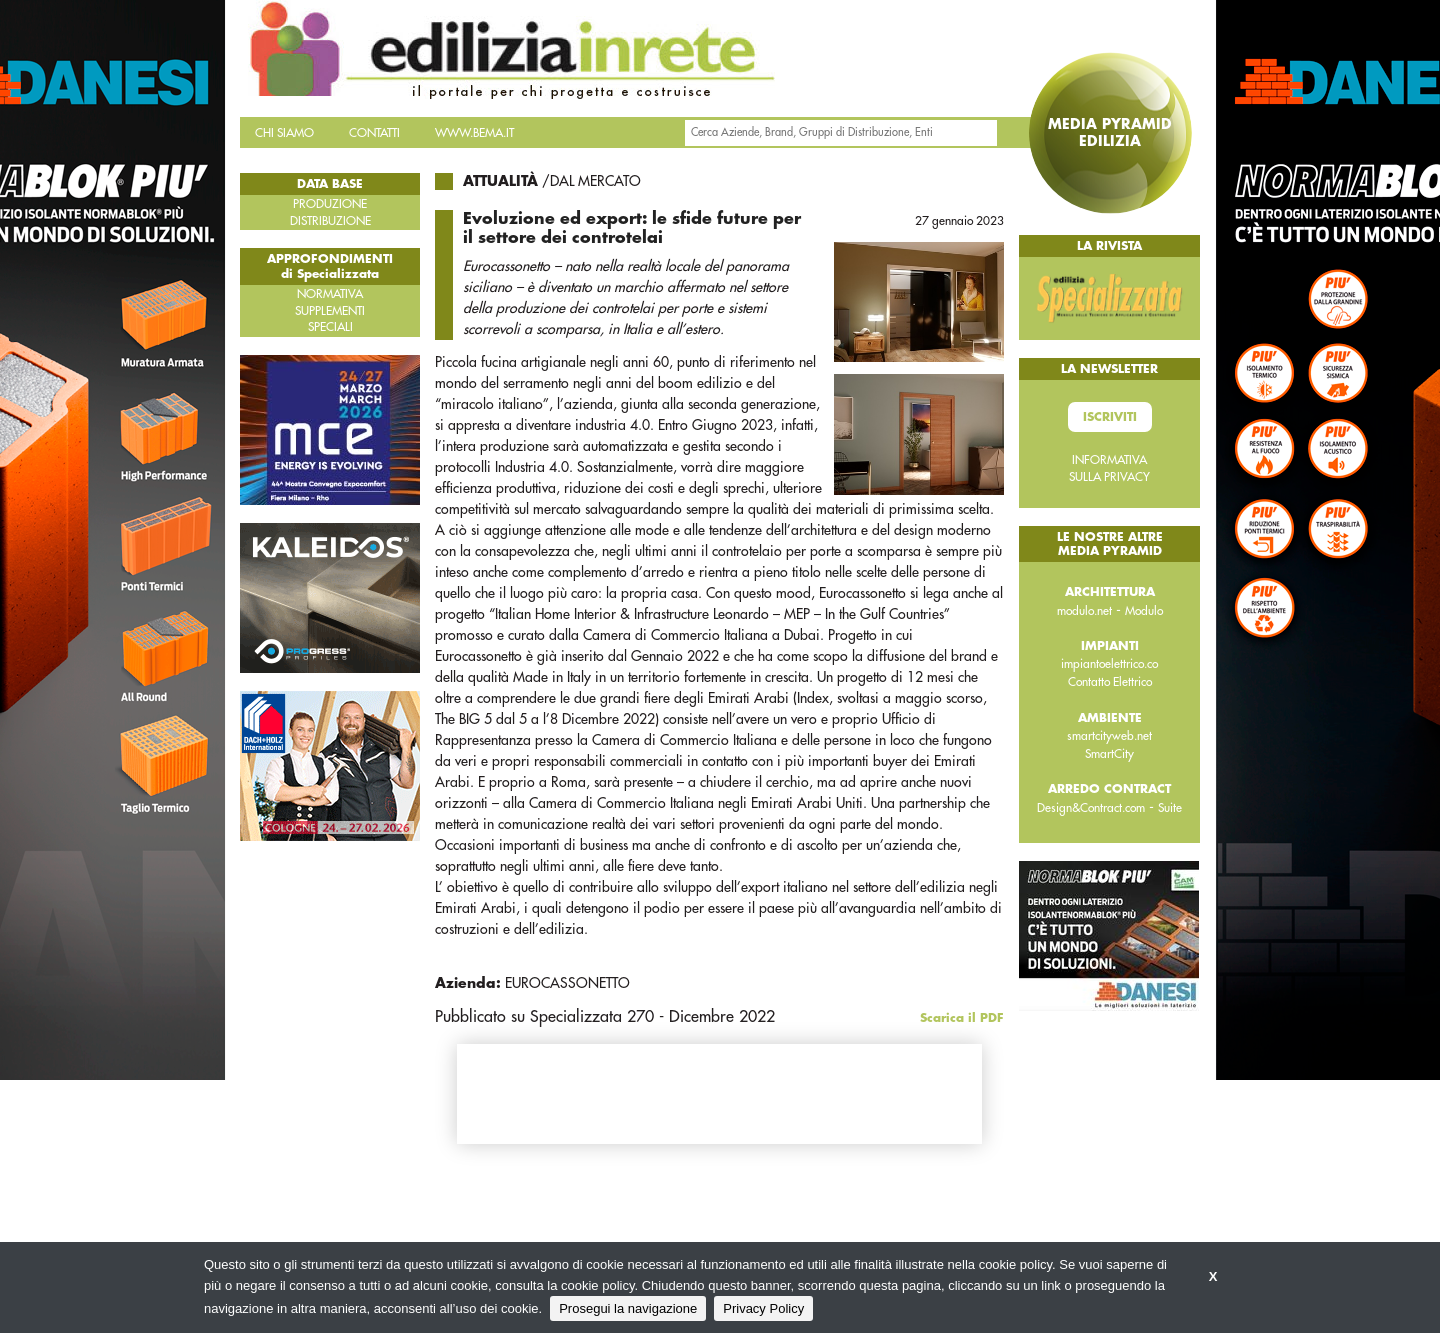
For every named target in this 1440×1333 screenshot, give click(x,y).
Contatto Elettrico (1110, 682)
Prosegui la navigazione (628, 1308)
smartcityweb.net (1109, 736)
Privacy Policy (763, 1308)
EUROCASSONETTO (567, 983)
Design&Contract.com (1091, 808)
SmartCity (1109, 754)
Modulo (1144, 611)
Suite (1170, 808)
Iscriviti (1110, 417)
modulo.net (1084, 611)
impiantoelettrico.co (1109, 664)
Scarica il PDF (962, 1018)
